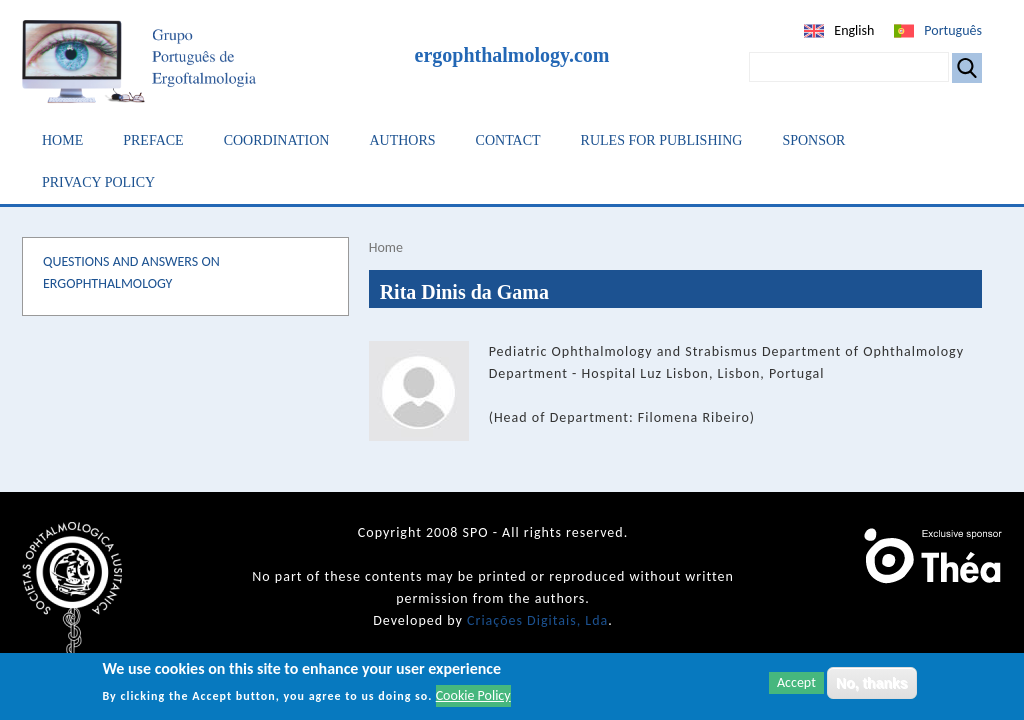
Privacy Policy (98, 182)
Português (953, 30)
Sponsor (813, 140)
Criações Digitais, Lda (537, 620)
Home (62, 140)
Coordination (277, 140)
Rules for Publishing (662, 140)
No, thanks (872, 683)
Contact (508, 140)
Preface (153, 140)
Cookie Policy (473, 695)
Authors (402, 140)
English (854, 30)
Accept (796, 682)
